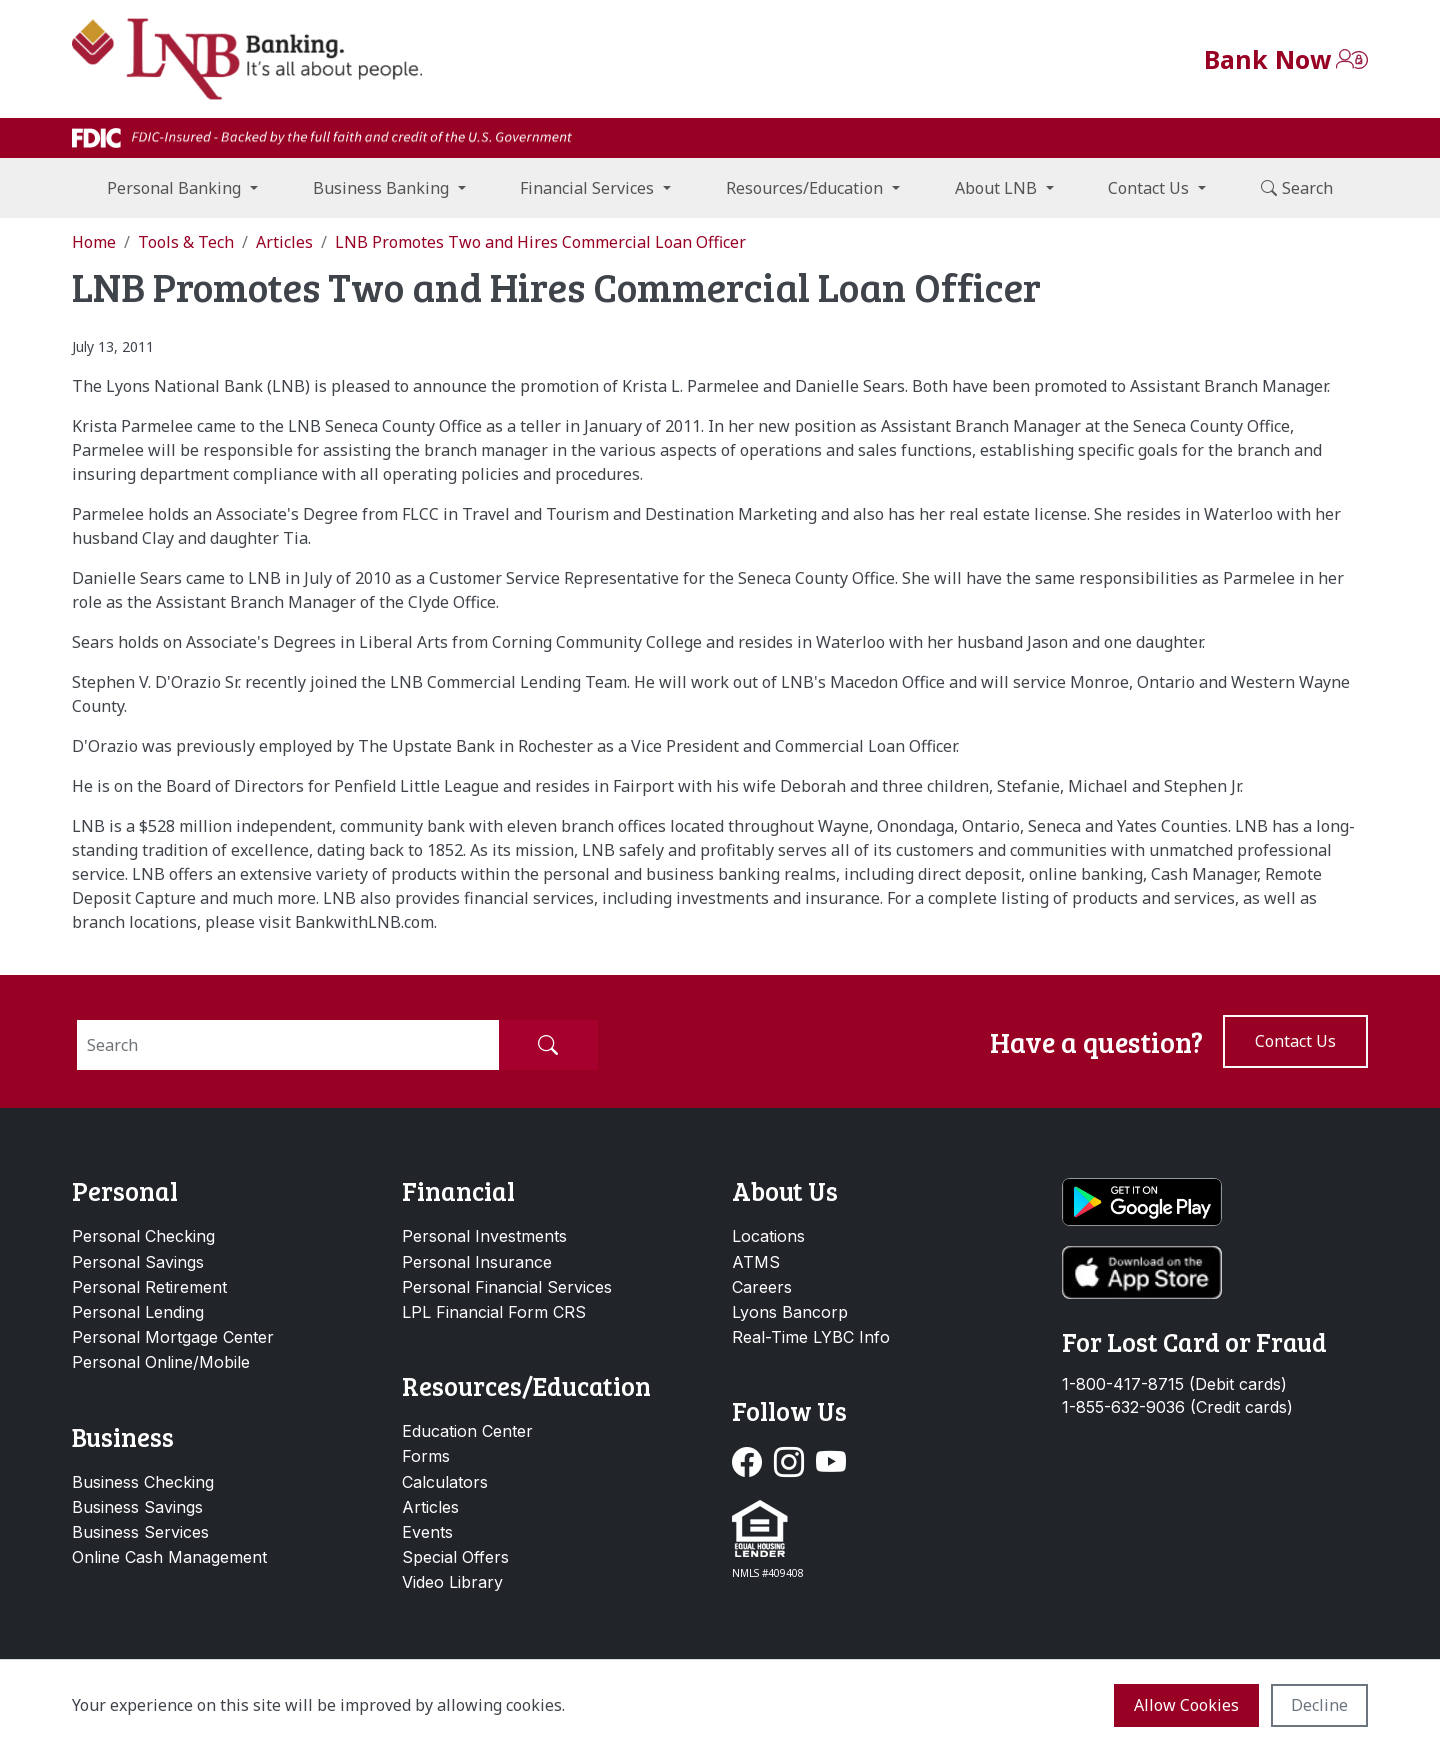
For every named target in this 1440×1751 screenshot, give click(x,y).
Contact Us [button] (1148, 188)
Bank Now (1267, 59)
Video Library (452, 1582)
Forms (426, 1456)
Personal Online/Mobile (161, 1362)
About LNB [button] (996, 188)
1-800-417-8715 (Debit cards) (1174, 1384)
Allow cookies (1186, 1705)
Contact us (1295, 1041)
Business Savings (137, 1507)
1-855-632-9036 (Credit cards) (1177, 1407)
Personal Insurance (477, 1262)
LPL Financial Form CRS (494, 1312)
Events (427, 1532)
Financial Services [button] (587, 188)
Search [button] (1297, 188)
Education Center (467, 1431)
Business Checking (143, 1482)
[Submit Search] (548, 1045)
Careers (762, 1287)
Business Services (140, 1532)
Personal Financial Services (507, 1287)
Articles (430, 1507)
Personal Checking (143, 1236)
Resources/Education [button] (804, 188)
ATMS (756, 1262)
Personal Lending (138, 1312)
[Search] (288, 1045)
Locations (768, 1236)
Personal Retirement (149, 1287)
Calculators (445, 1482)
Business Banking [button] (381, 188)
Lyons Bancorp (790, 1312)
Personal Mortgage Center (173, 1337)
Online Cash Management (169, 1557)
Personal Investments (484, 1236)
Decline (1319, 1705)
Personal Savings (138, 1262)
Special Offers (455, 1557)
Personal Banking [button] (174, 188)
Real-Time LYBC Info (811, 1337)
